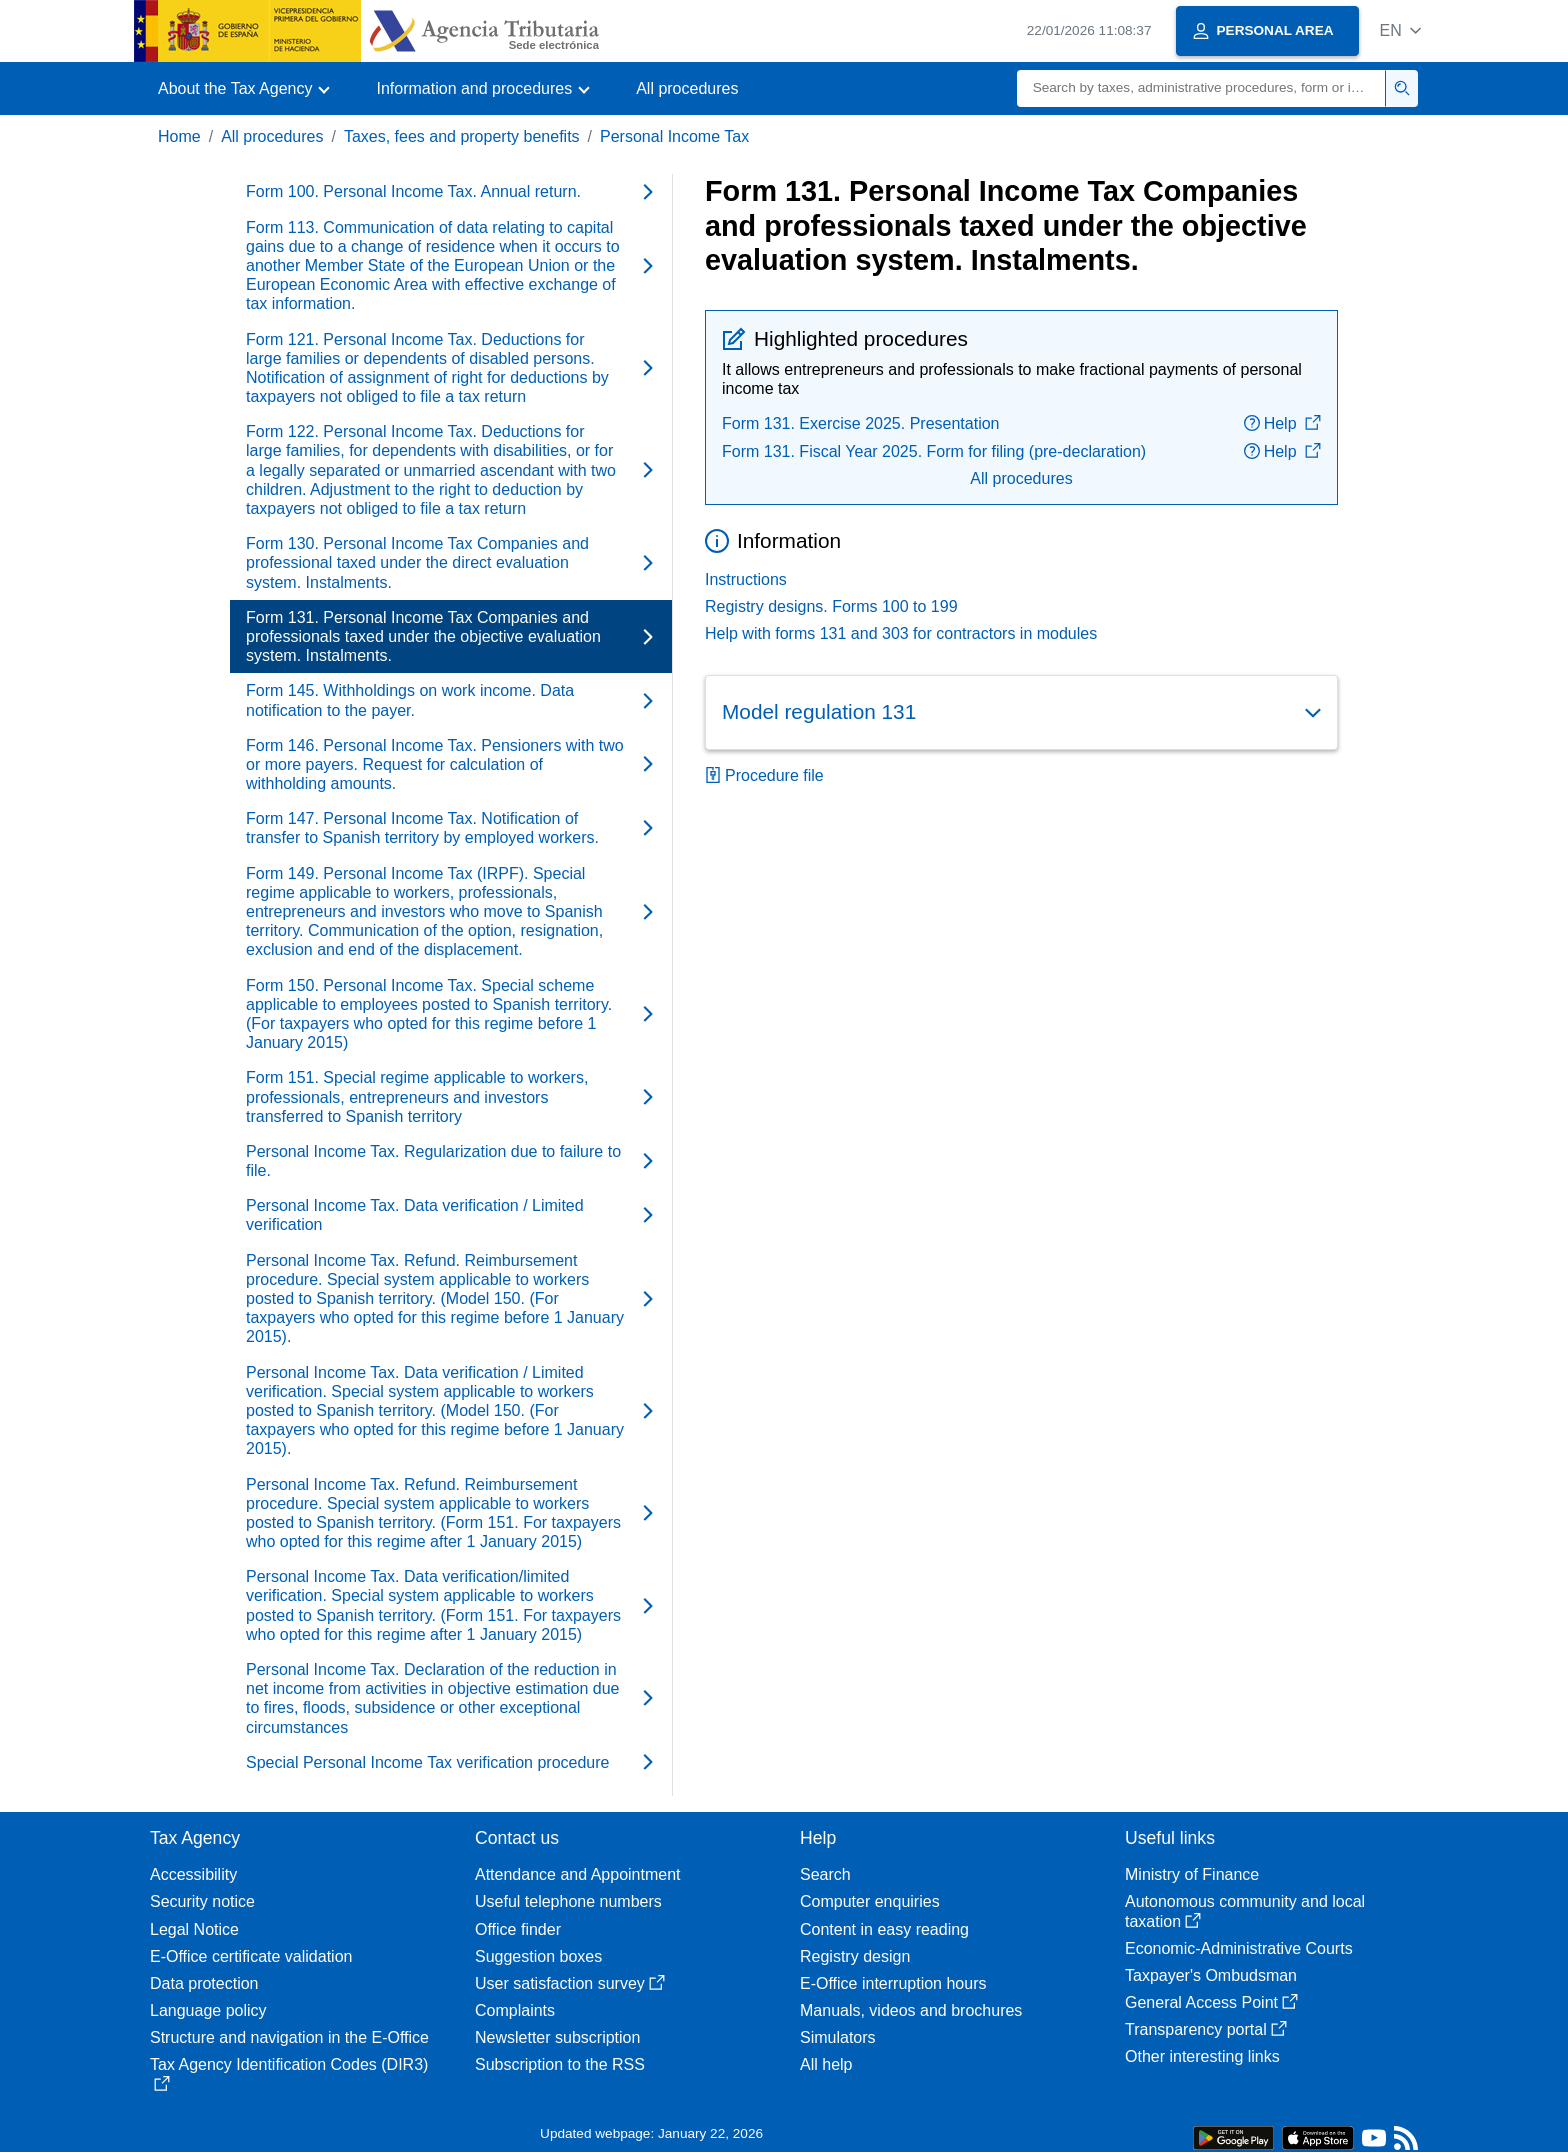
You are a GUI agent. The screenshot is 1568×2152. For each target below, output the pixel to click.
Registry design (855, 1956)
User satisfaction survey (570, 1983)
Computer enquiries (870, 1901)
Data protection (204, 1983)
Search (825, 1874)
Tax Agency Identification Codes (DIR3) (289, 2073)
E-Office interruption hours (893, 1983)
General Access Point (1211, 2002)
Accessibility (193, 1874)
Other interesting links (1202, 2056)
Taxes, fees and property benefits (462, 136)
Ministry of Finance (1192, 1874)
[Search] (1201, 88)
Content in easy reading (884, 1929)
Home (179, 136)
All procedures (687, 88)
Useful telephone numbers (568, 1901)
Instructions (746, 579)
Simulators (838, 2037)
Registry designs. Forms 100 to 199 (831, 606)
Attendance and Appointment (578, 1874)
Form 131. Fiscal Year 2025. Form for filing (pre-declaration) (934, 451)
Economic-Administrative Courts (1239, 1948)
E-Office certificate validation (251, 1956)
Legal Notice (194, 1929)
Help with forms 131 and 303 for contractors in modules (901, 633)
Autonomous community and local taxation (1245, 1911)
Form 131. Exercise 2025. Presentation (860, 423)
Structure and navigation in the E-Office (289, 2037)
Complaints (515, 2010)
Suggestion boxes (538, 1956)
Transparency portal (1206, 2029)
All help (826, 2064)
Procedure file (764, 775)
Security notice (202, 1901)
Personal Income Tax (674, 136)
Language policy (208, 2010)
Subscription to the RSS (560, 2064)
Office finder (518, 1929)
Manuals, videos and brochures (911, 2010)
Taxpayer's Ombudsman (1211, 1975)
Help (1282, 423)
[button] (1400, 30)
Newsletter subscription (557, 2037)
